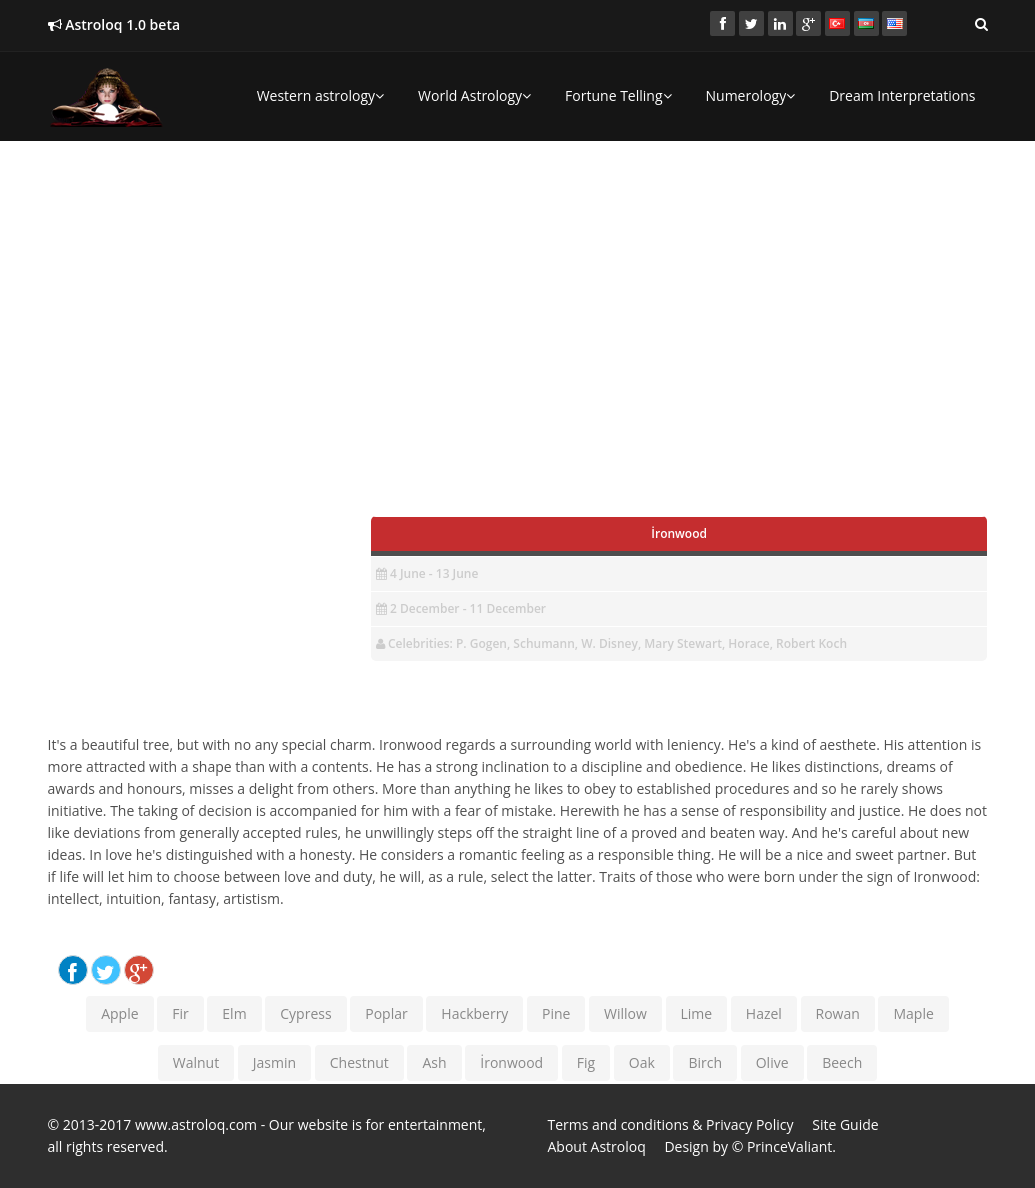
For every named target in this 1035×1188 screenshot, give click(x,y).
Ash (434, 1062)
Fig (586, 1062)
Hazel (764, 1013)
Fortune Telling (618, 95)
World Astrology (474, 95)
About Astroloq (597, 1146)
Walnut (196, 1062)
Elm (234, 1013)
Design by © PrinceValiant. (750, 1146)
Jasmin (274, 1062)
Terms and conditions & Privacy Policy (671, 1124)
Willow (625, 1013)
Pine (556, 1013)
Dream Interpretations (902, 95)
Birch (705, 1062)
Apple (119, 1013)
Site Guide (845, 1124)
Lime (697, 1013)
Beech (842, 1062)
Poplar (386, 1013)
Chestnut (359, 1062)
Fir (180, 1013)
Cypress (305, 1013)
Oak (642, 1062)
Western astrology (320, 95)
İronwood (511, 1062)
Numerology (751, 95)
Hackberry (474, 1013)
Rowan (838, 1013)
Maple (913, 1013)
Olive (772, 1062)
